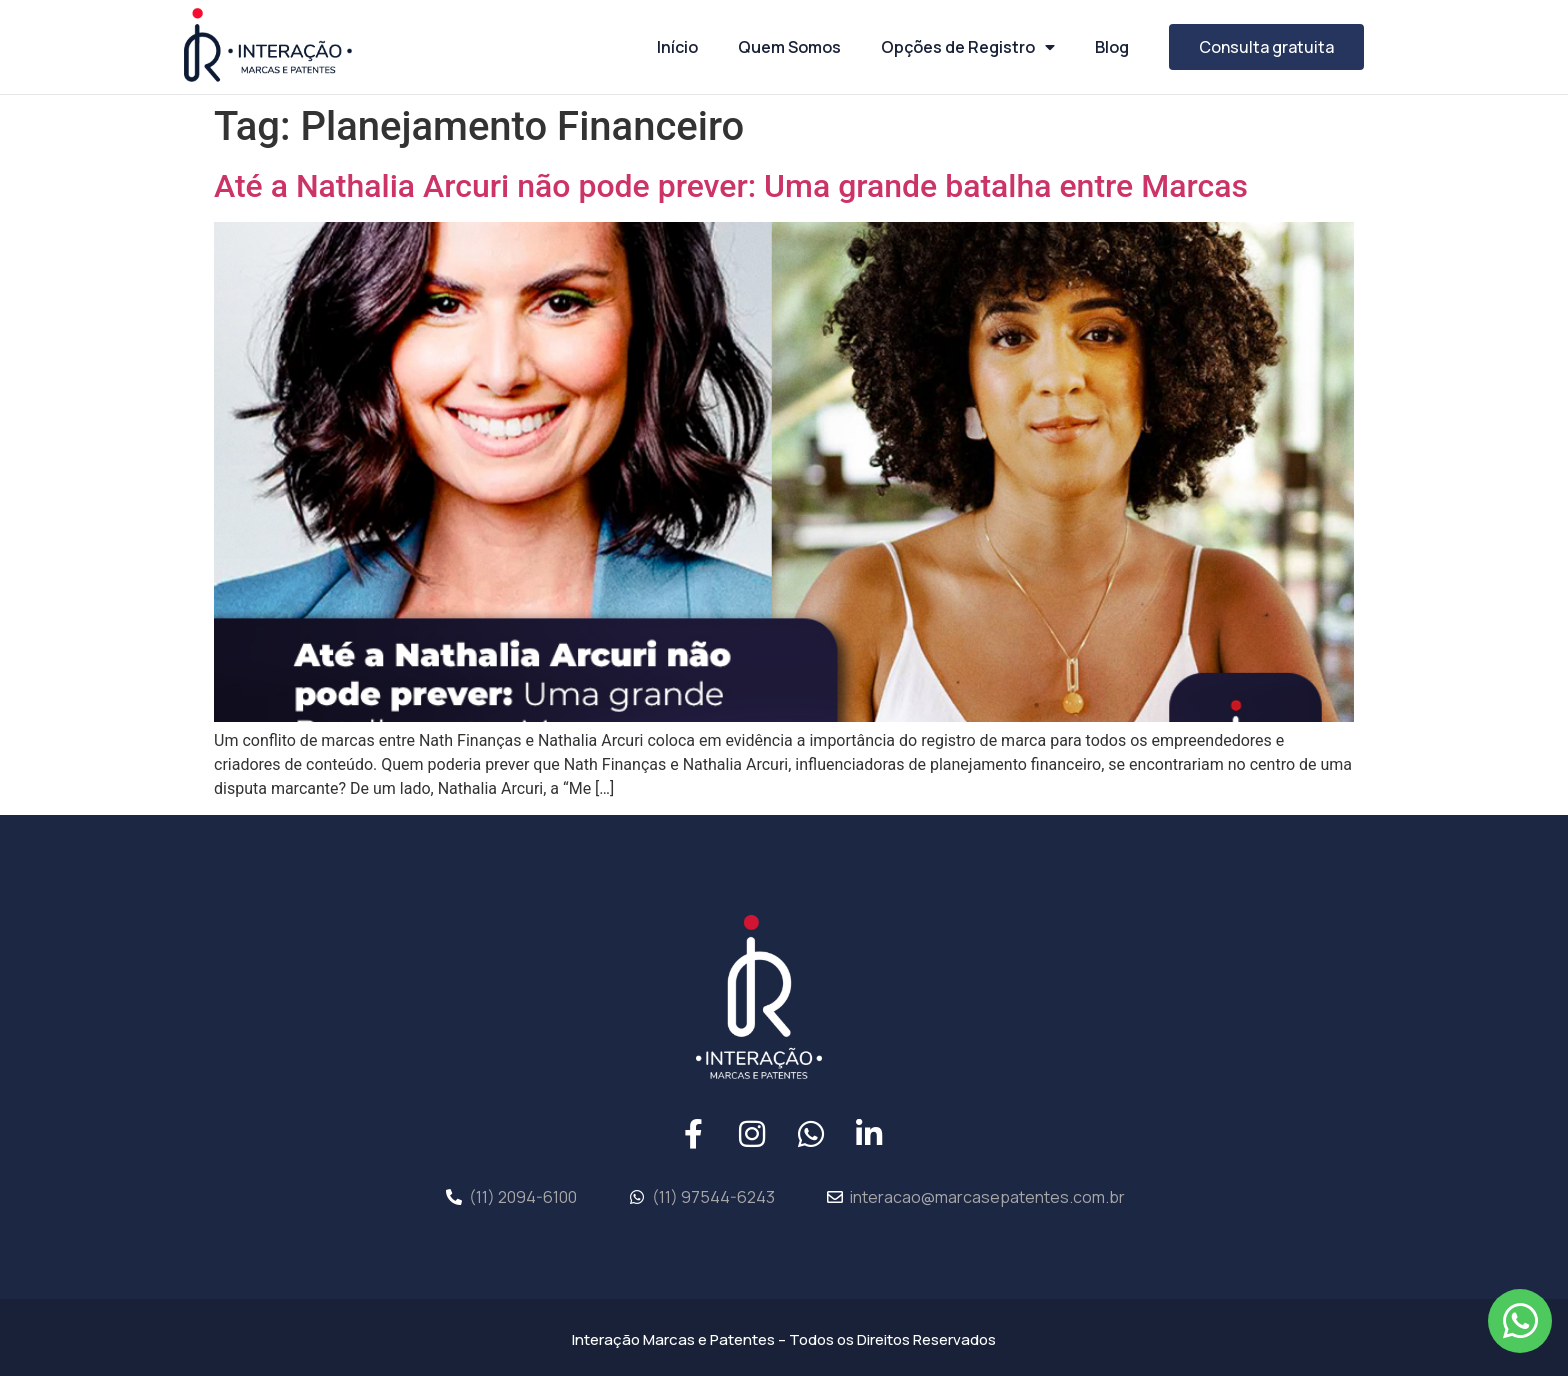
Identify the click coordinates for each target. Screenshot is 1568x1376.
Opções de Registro (968, 47)
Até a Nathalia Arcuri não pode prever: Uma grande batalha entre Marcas (731, 186)
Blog (1112, 47)
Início (677, 47)
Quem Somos (789, 47)
